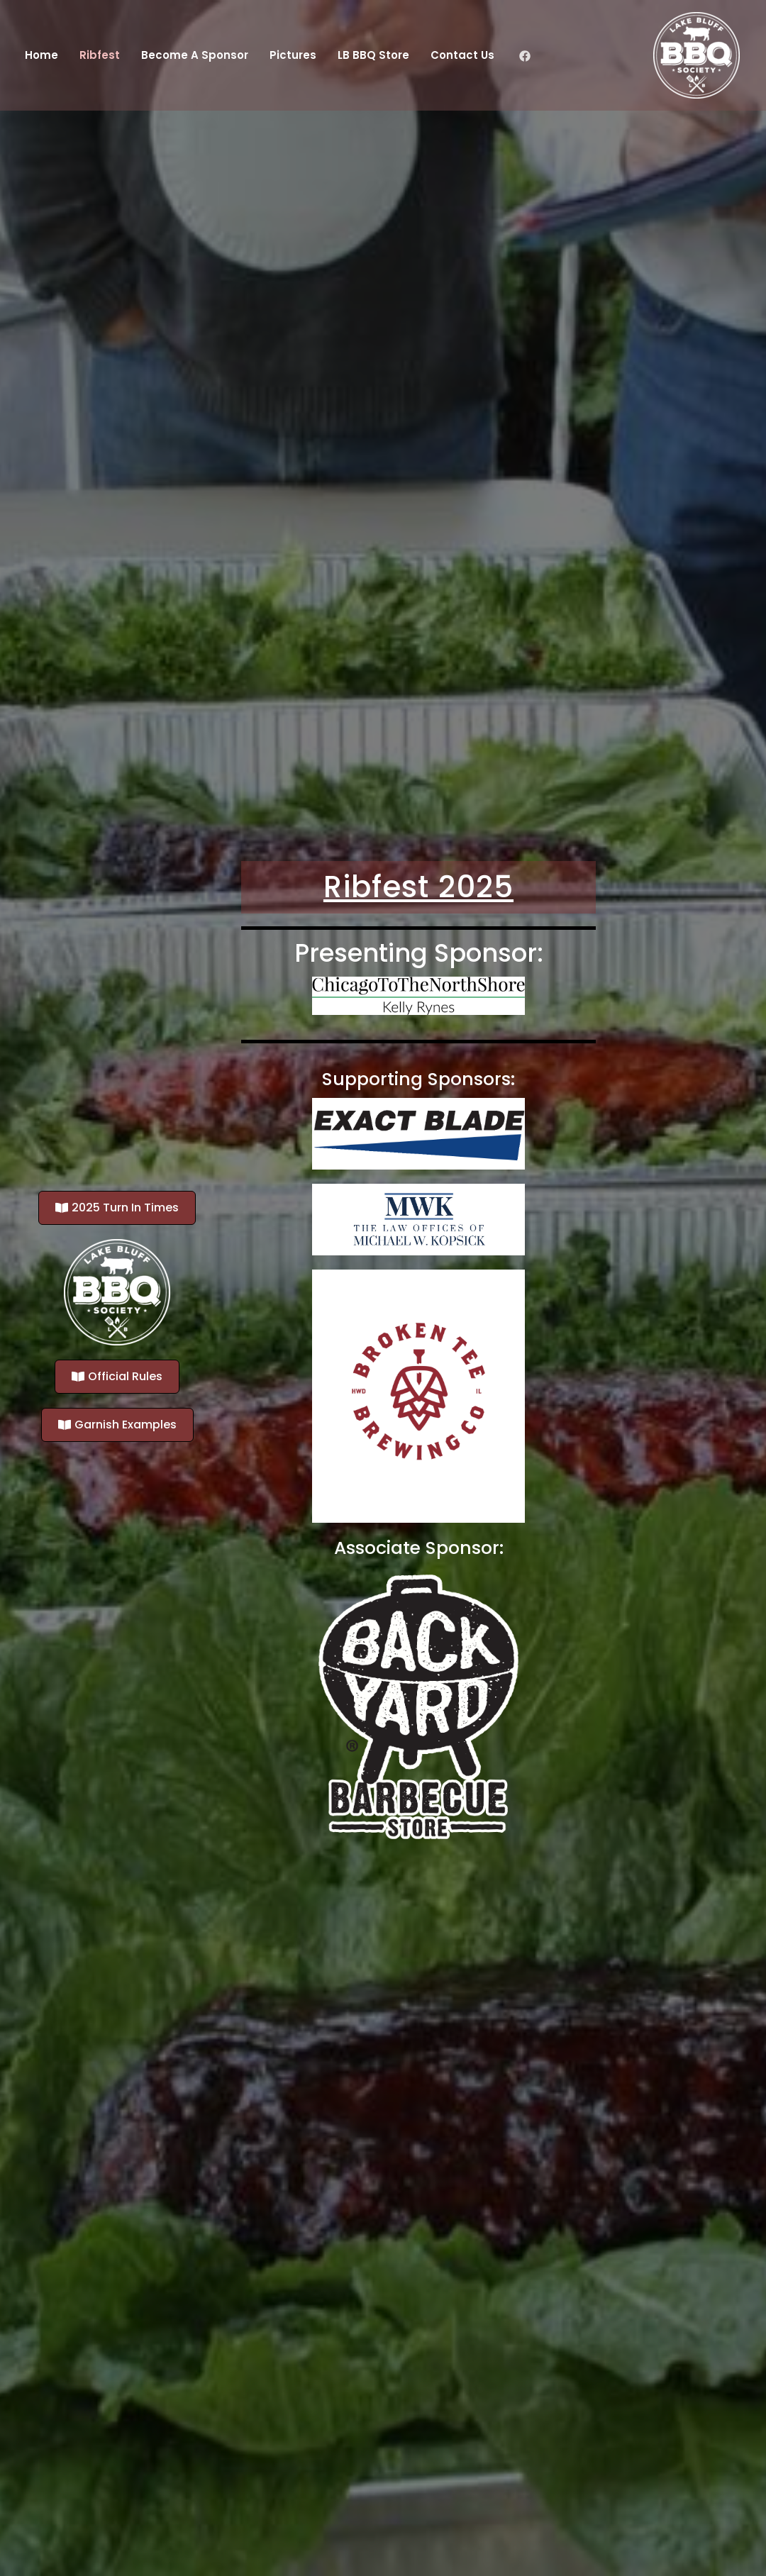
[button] (117, 1208)
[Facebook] (525, 56)
